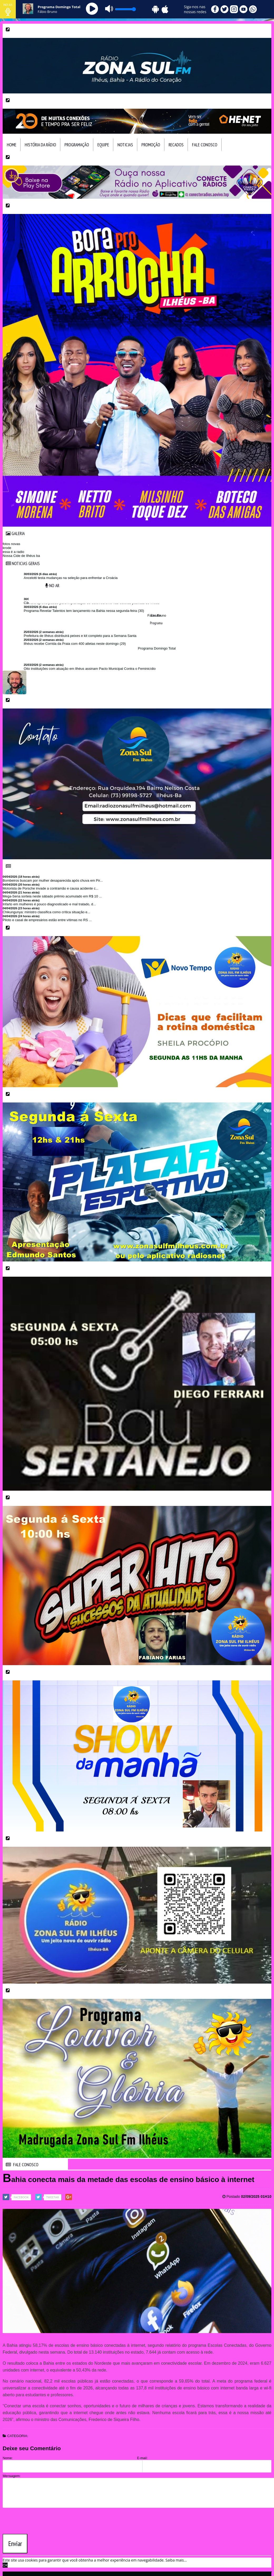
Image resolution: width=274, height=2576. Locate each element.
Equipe (103, 145)
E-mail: (142, 2458)
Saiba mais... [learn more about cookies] (176, 2560)
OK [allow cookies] (5, 2565)
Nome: (8, 2458)
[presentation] (43, 2520)
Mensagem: (12, 2476)
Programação (77, 145)
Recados (176, 145)
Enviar (15, 2543)
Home (11, 145)
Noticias (125, 145)
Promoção (150, 145)
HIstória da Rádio (40, 145)
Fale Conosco (204, 145)
